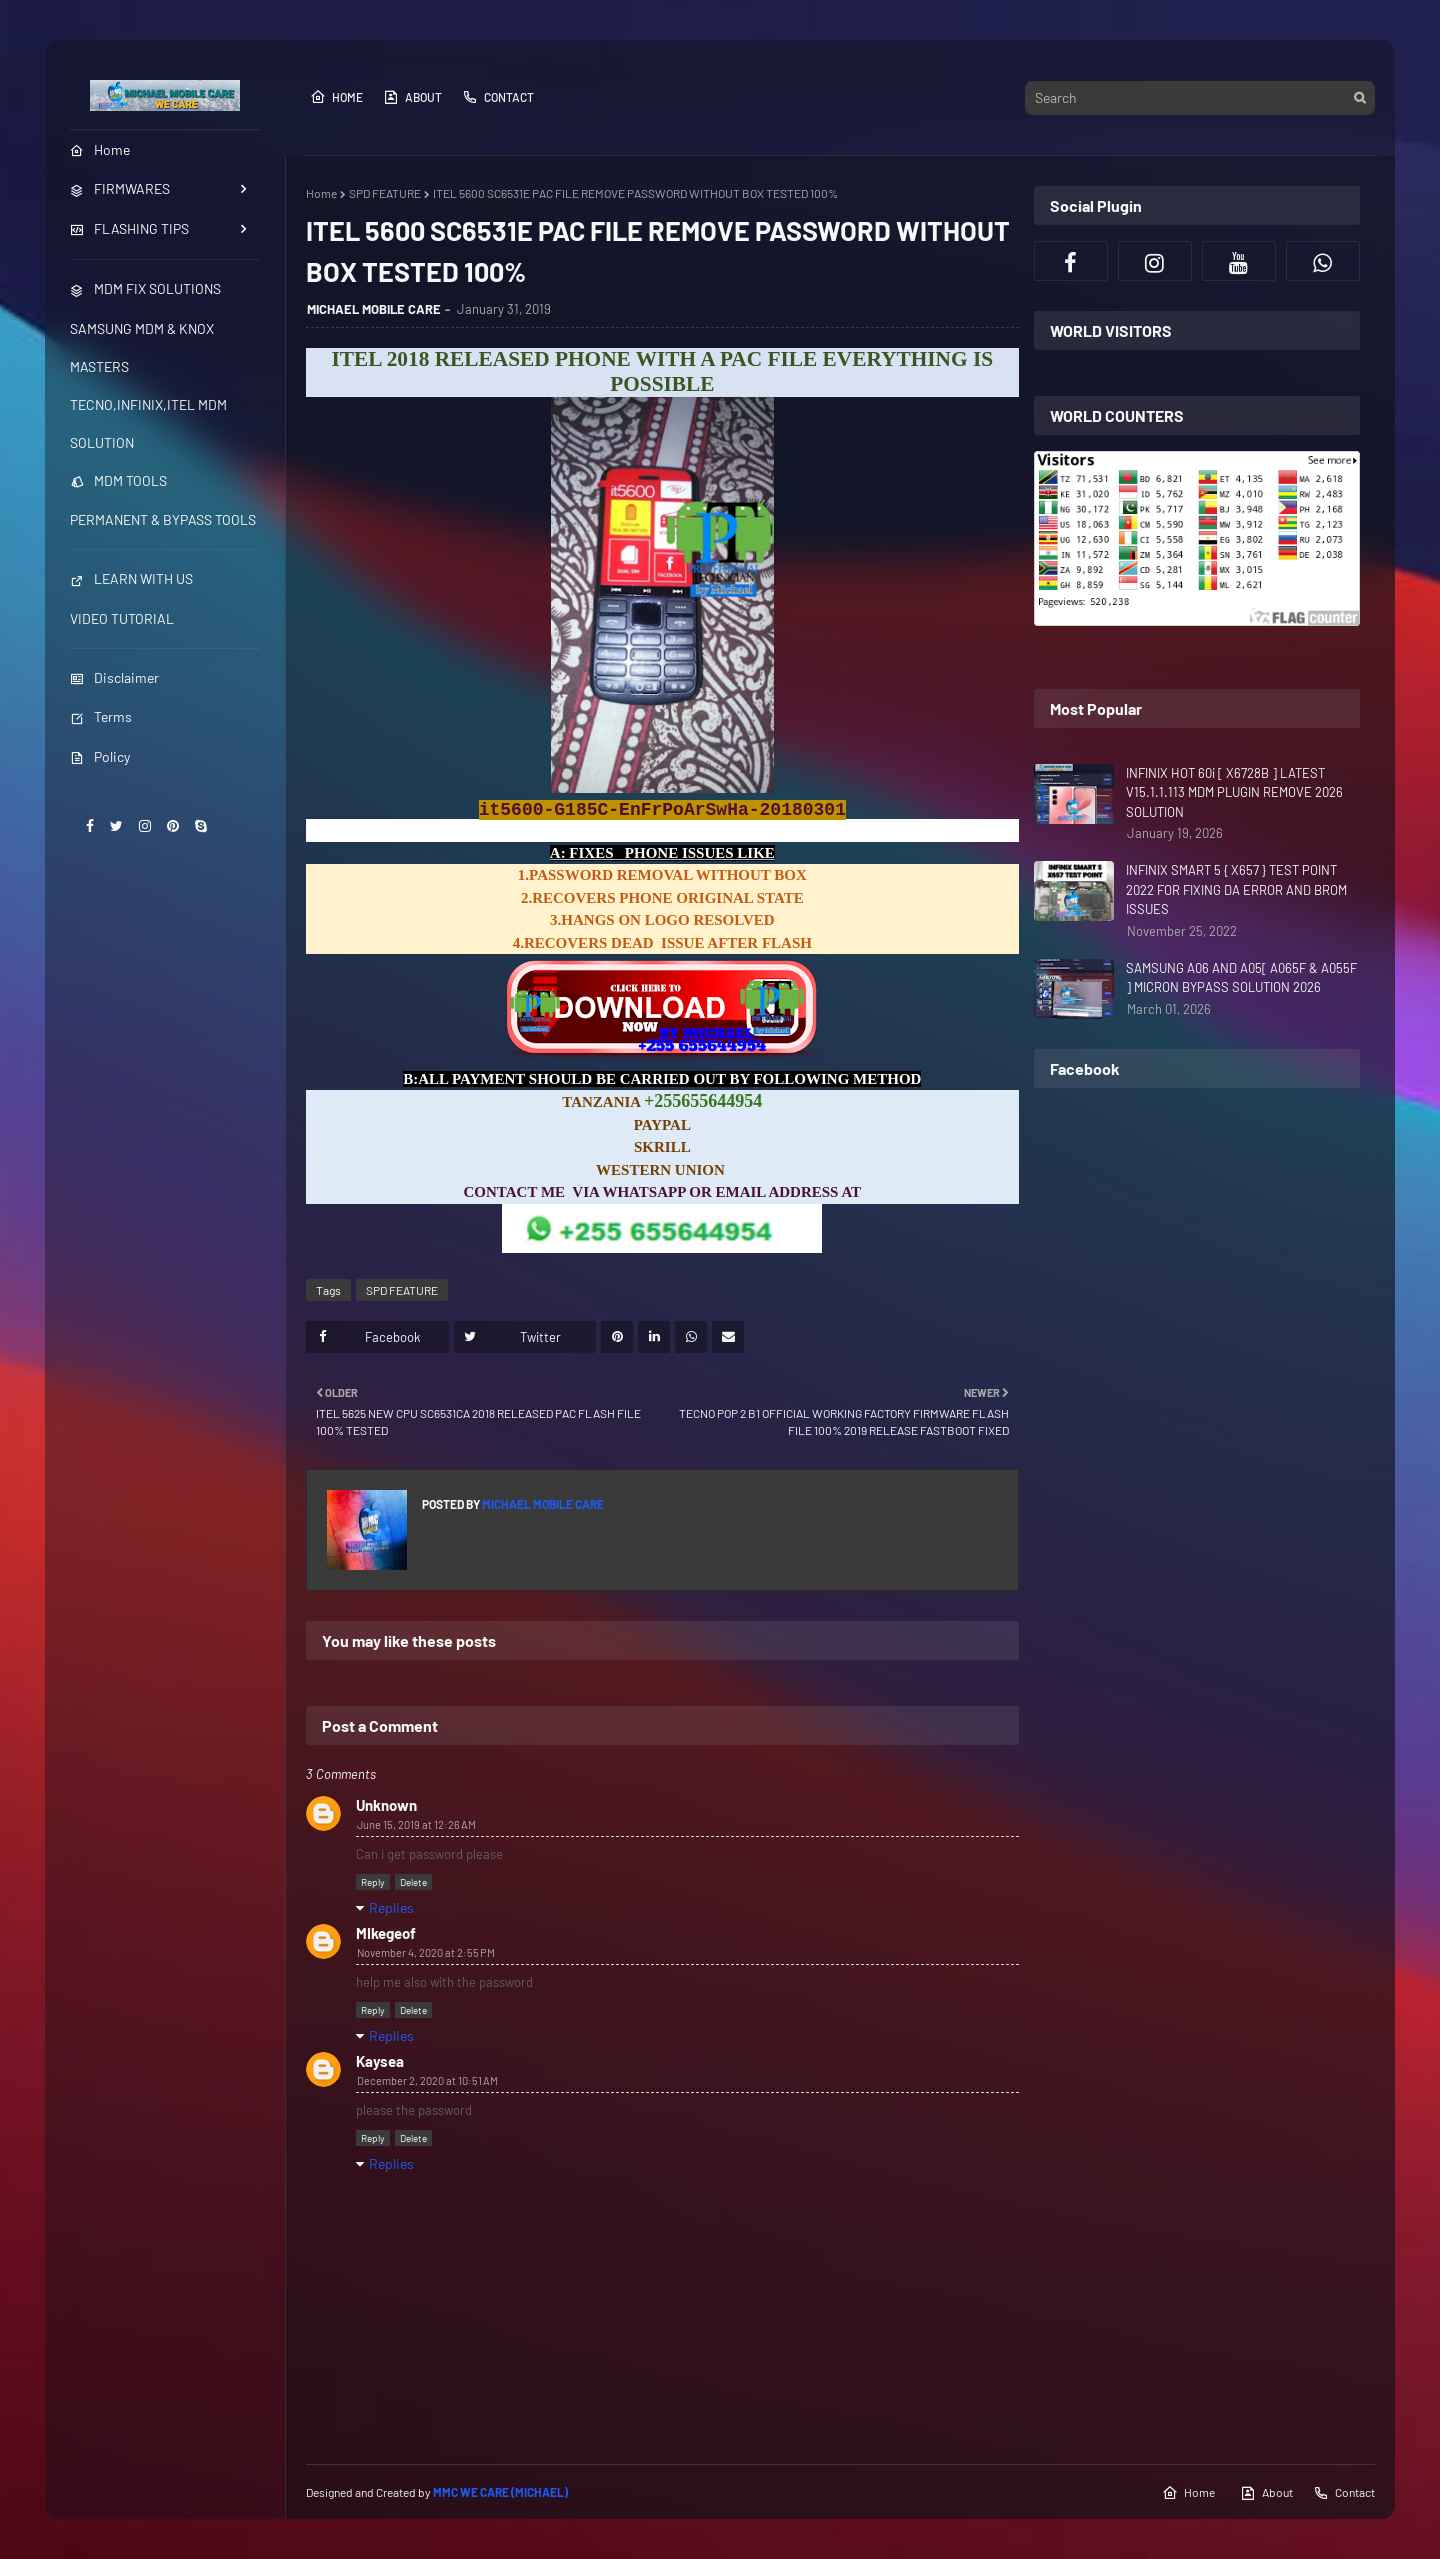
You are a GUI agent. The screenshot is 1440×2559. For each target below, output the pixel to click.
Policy (100, 756)
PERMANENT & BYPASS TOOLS (163, 519)
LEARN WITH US (131, 578)
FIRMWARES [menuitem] (120, 188)
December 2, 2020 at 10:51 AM (427, 2080)
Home (336, 97)
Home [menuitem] (100, 149)
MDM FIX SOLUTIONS (145, 288)
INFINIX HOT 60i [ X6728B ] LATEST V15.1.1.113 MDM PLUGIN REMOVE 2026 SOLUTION (1234, 792)
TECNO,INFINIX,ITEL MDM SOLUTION (148, 423)
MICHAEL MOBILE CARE (374, 309)
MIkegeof (386, 1933)
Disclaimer (114, 677)
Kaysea (380, 2061)
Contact (498, 97)
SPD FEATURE (385, 193)
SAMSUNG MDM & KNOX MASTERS (142, 347)
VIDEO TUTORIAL (122, 618)
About (412, 97)
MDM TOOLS (118, 480)
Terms (101, 716)
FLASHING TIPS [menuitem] (129, 228)
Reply (373, 1882)
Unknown (386, 1805)
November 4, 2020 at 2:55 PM (426, 1952)
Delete (413, 1882)
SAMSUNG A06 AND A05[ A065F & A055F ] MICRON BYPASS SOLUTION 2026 (1241, 978)
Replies (391, 1907)
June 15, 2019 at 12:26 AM (416, 1824)
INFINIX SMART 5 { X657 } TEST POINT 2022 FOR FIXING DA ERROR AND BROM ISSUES (1236, 889)
